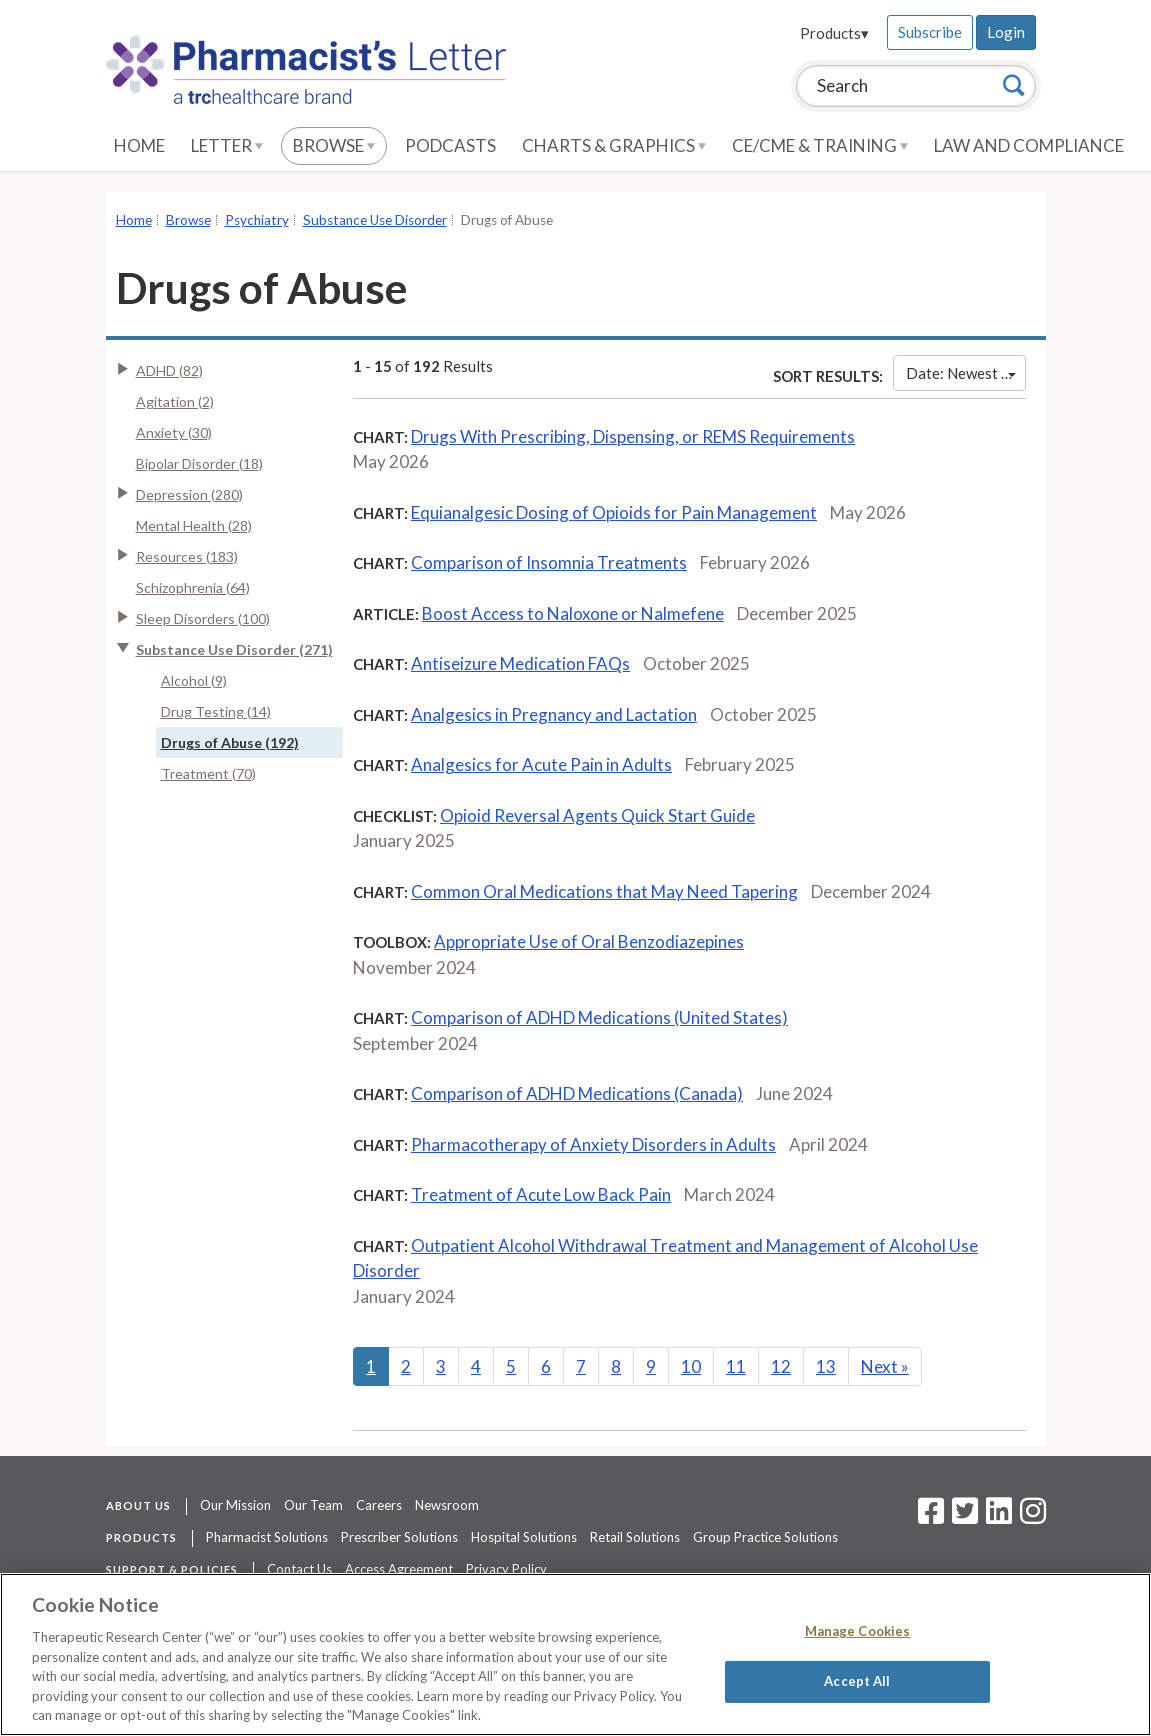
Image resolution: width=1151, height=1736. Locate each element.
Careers (379, 1505)
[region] (575, 1654)
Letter (227, 145)
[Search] (1014, 85)
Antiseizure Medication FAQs (520, 663)
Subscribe (930, 32)
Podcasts (450, 145)
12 (781, 1366)
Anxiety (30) (174, 432)
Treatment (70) (208, 773)
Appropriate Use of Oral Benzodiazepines (589, 941)
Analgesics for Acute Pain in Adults (541, 764)
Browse (334, 145)
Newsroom (447, 1505)
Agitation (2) (175, 401)
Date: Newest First (965, 373)
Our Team (313, 1505)
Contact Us (299, 1569)
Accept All (857, 1681)
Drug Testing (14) (216, 711)
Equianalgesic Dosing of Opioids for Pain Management (614, 512)
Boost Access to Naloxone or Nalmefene (573, 613)
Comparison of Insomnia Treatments (549, 562)
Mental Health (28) (194, 525)
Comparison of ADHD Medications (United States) (599, 1017)
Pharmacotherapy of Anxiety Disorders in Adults (593, 1144)
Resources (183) (187, 556)
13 (826, 1366)
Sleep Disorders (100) (203, 618)
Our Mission (235, 1505)
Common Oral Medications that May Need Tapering (604, 891)
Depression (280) (189, 494)
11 (736, 1366)
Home (139, 145)
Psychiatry (257, 220)
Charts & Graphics (614, 145)
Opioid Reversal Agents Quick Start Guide (597, 815)
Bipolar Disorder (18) (199, 463)
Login (1006, 32)
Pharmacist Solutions (267, 1537)
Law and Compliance (1029, 145)
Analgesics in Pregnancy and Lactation (554, 714)
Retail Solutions (635, 1537)
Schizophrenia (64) (193, 587)
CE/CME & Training (820, 145)
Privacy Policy (506, 1569)
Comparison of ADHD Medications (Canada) (577, 1093)
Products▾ (834, 33)
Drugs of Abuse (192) (230, 742)
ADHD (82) (169, 370)
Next (885, 1366)
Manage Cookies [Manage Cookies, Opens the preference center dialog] (858, 1631)
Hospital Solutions (524, 1537)
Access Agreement (399, 1569)
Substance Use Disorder (375, 220)
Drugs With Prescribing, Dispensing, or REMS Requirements (633, 436)
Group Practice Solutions (765, 1537)
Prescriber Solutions (399, 1537)
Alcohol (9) (194, 680)
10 (691, 1366)
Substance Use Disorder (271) (234, 649)
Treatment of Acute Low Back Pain (541, 1194)
